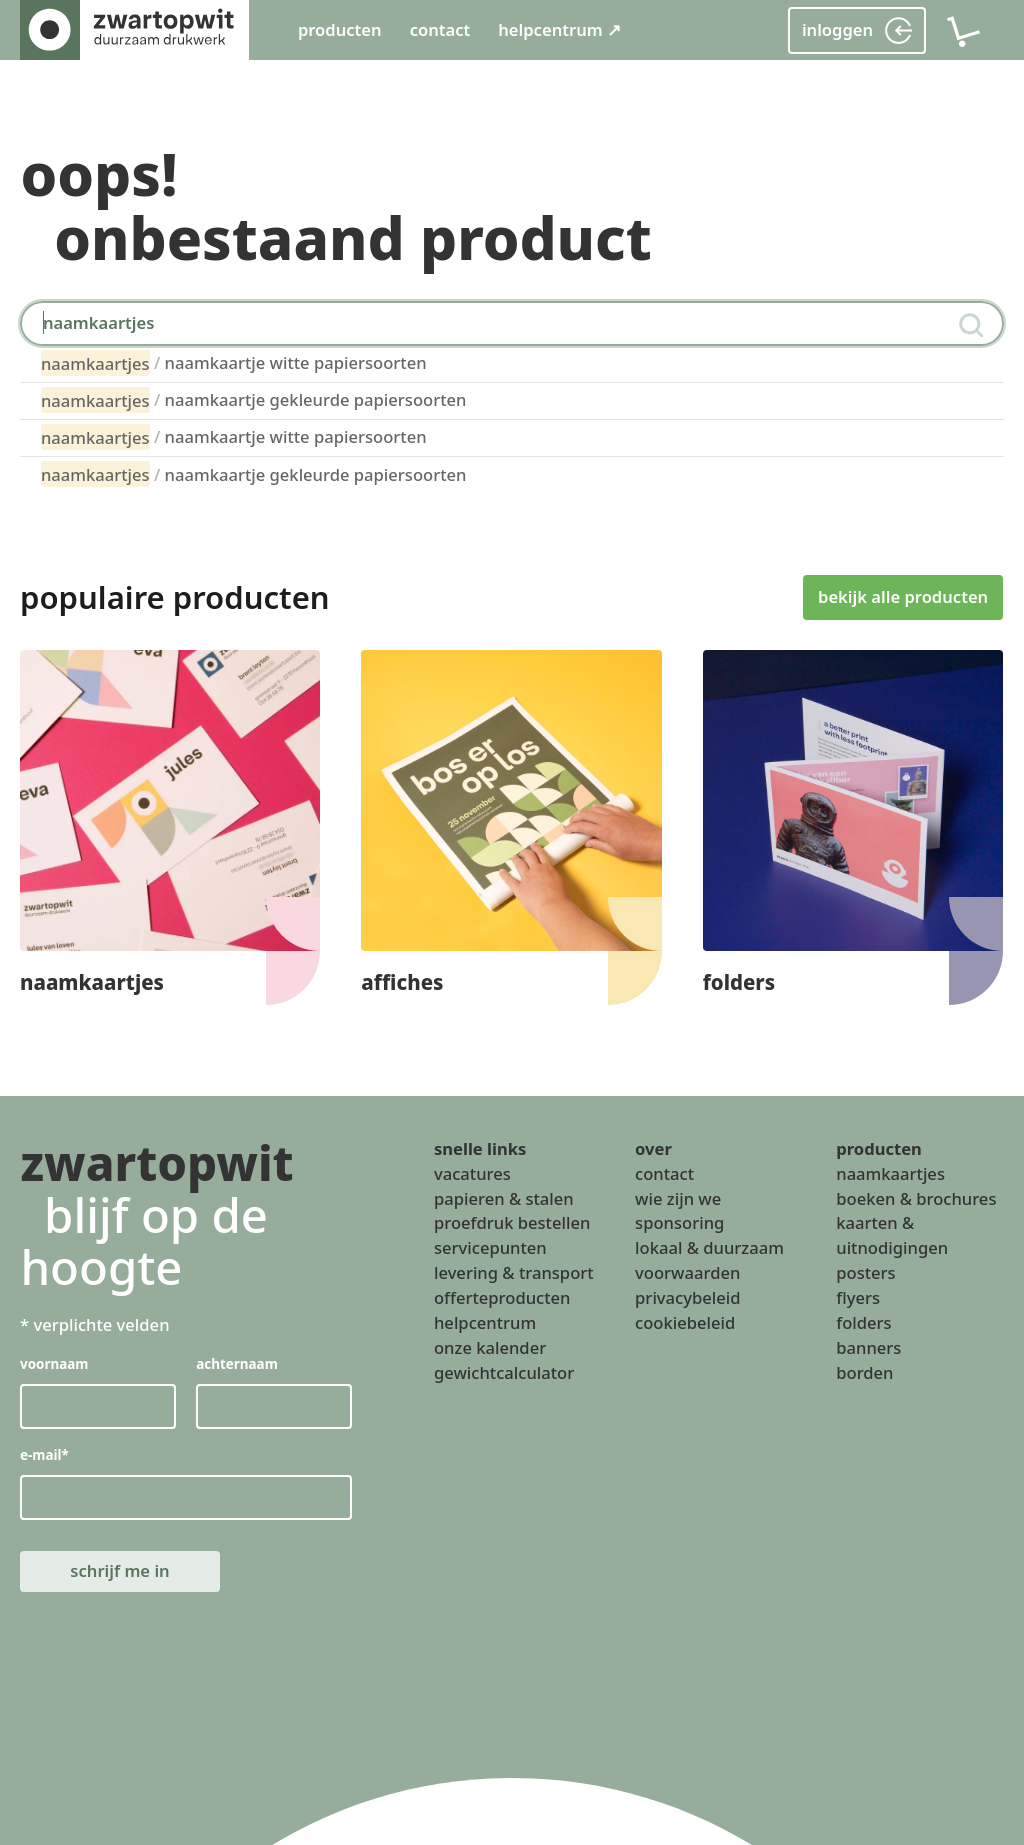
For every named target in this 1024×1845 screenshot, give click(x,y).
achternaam (238, 1364)
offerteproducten (502, 1297)
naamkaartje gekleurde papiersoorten (254, 400)
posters (865, 1272)
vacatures (472, 1173)
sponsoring (679, 1222)
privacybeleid (687, 1297)
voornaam (54, 1364)
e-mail (44, 1455)
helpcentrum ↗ (559, 29)
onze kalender (490, 1347)
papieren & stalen (504, 1197)
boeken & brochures (916, 1197)
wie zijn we (678, 1197)
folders (863, 1322)
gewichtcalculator (504, 1371)
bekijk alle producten (903, 596)
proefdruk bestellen (512, 1222)
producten (340, 29)
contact (440, 29)
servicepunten (490, 1247)
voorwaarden (687, 1272)
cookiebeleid (685, 1322)
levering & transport (514, 1272)
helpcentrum (485, 1322)
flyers (858, 1297)
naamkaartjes (890, 1173)
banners (868, 1347)
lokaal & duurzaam (709, 1247)
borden (864, 1371)
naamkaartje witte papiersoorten (234, 363)
